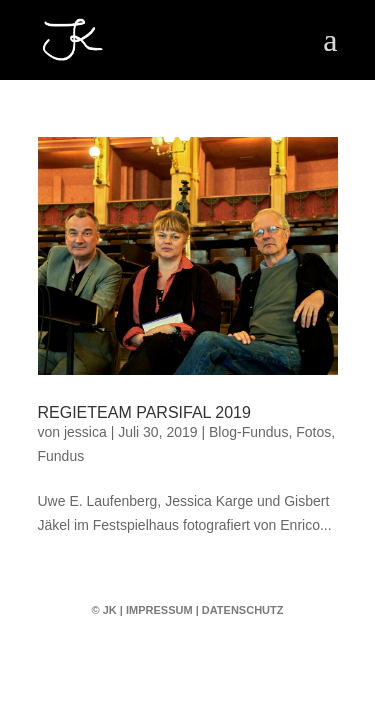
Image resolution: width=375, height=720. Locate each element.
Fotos (313, 432)
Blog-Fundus (248, 432)
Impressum (159, 610)
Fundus (61, 456)
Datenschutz (243, 610)
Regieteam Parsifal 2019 (144, 412)
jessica (85, 432)
